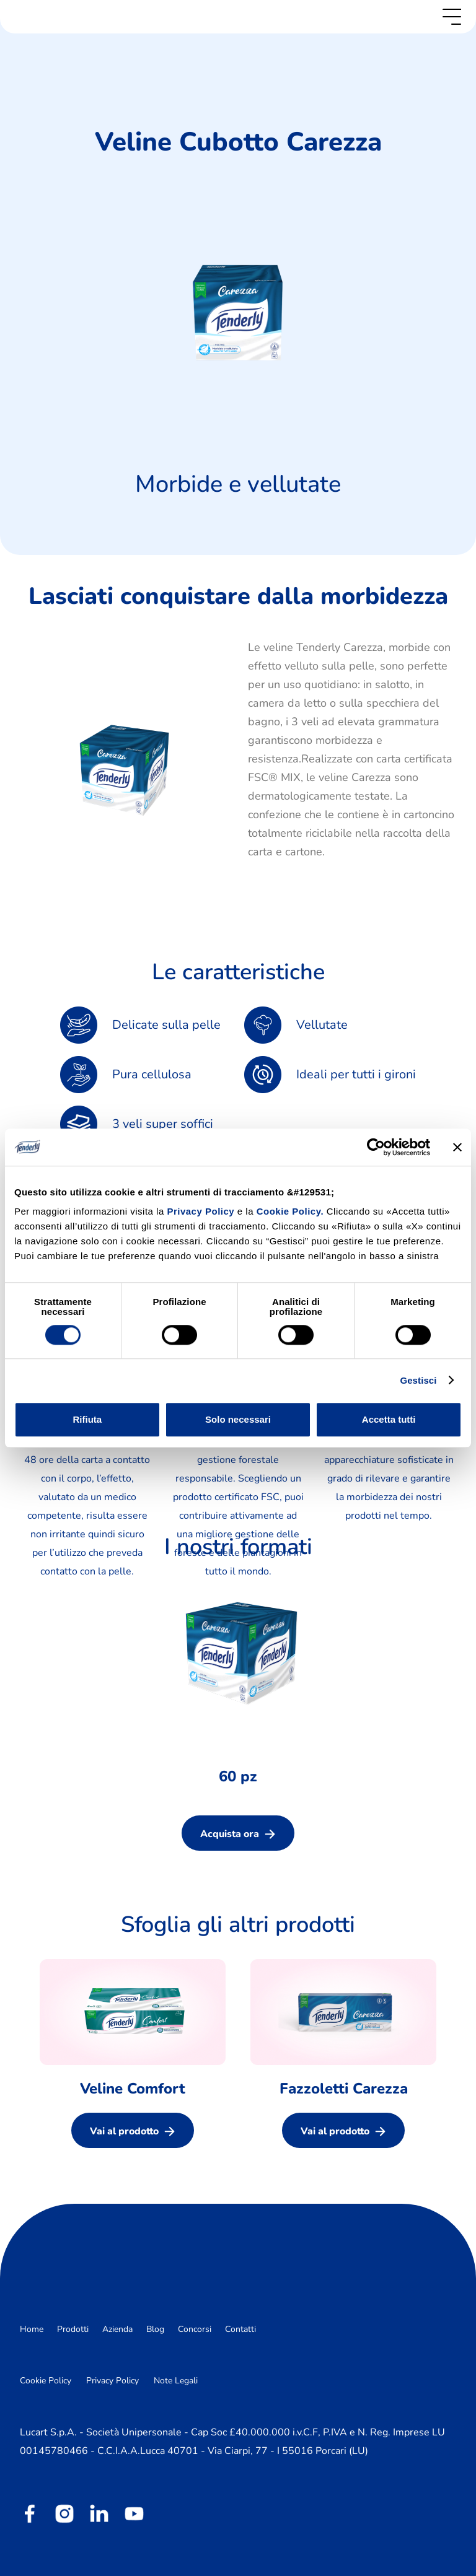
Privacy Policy (202, 1211)
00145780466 (54, 2451)
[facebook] (30, 2513)
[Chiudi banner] (457, 1147)
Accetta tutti (389, 1419)
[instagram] (64, 2513)
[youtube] (134, 2513)
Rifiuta (87, 1419)
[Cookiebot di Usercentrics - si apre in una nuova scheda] (376, 1147)
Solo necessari (238, 1419)
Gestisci (418, 1380)
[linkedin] (99, 2513)
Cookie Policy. (290, 1211)
